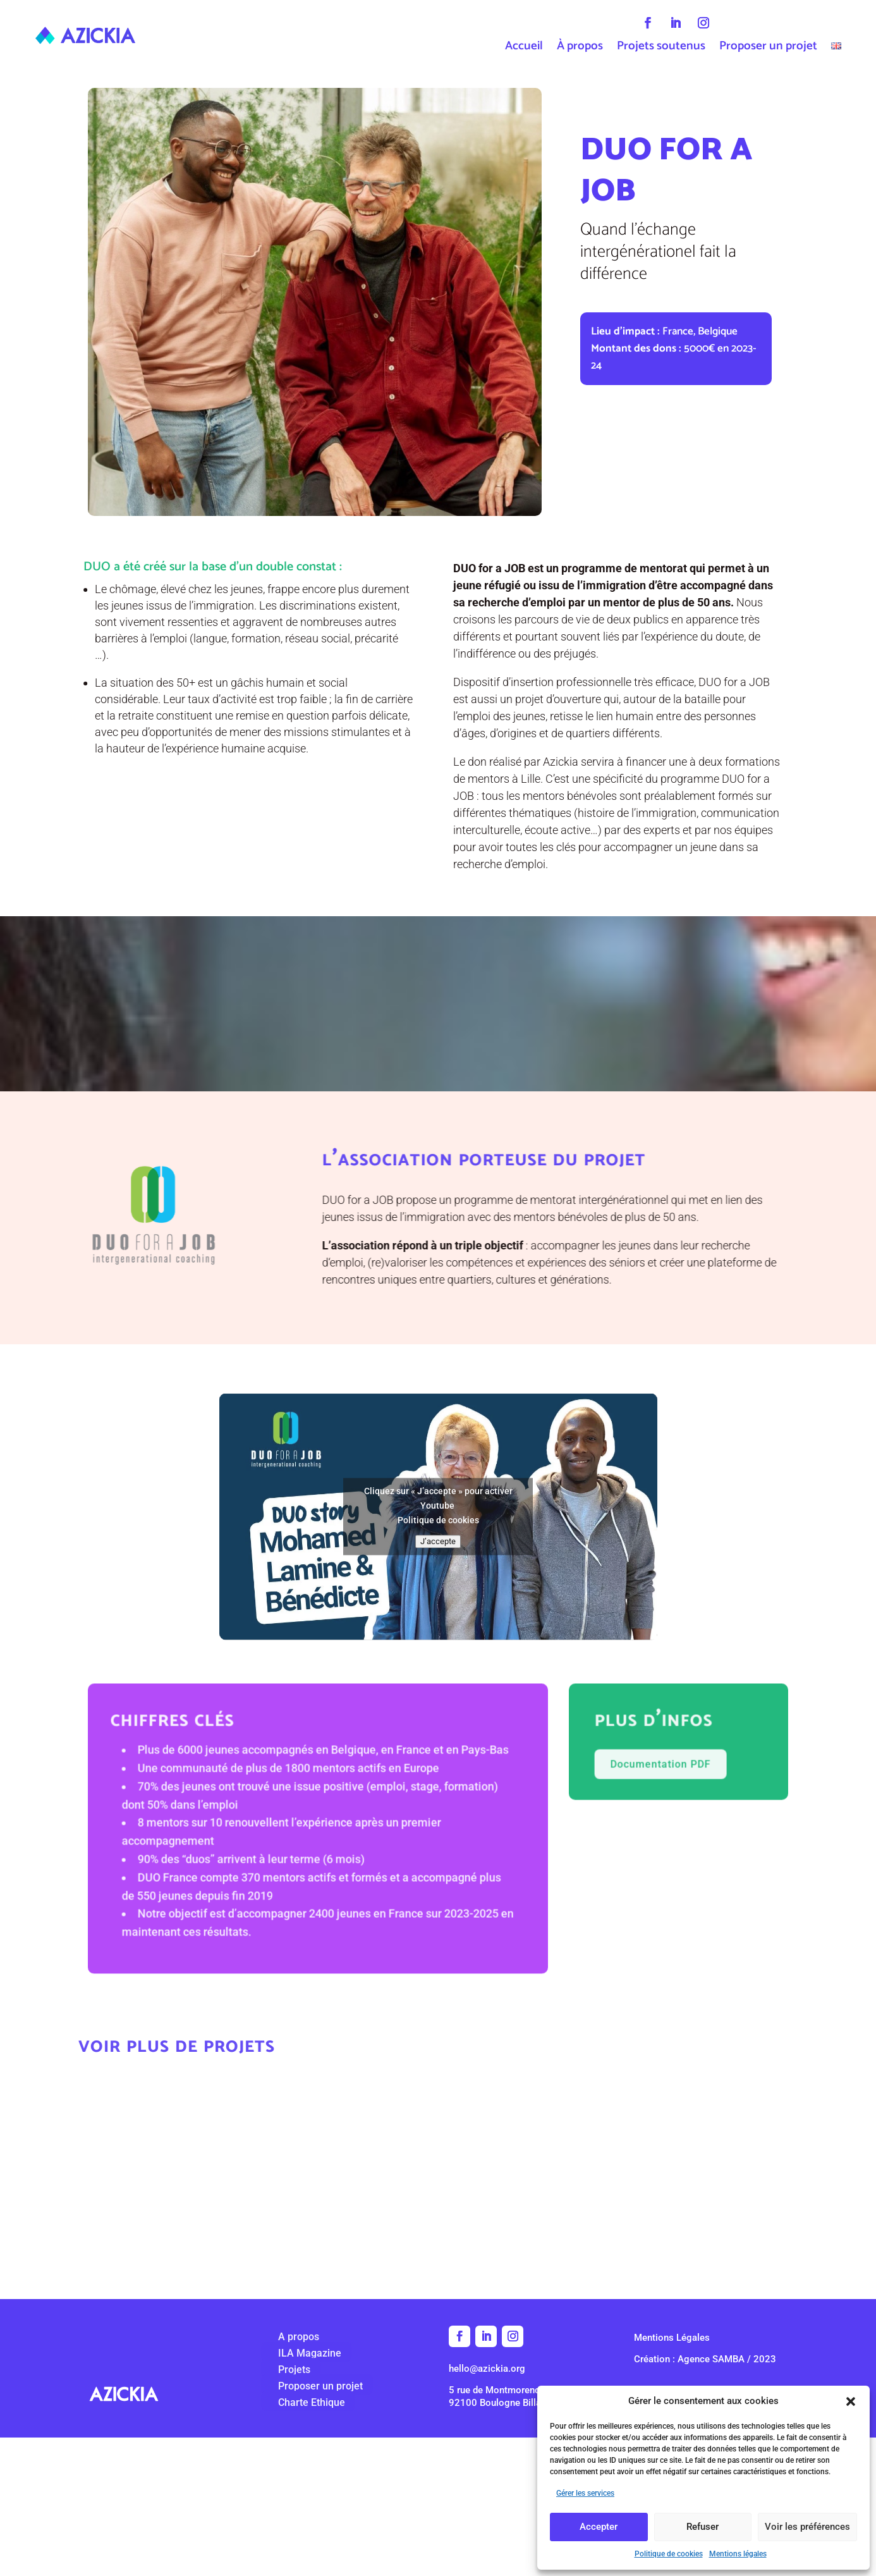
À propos (580, 49)
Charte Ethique (290, 2402)
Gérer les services (585, 2493)
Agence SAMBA (711, 2359)
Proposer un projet (768, 49)
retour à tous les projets (438, 2257)
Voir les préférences (807, 2526)
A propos (277, 2337)
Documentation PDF (640, 1810)
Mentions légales (738, 2553)
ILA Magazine (288, 2353)
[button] (850, 2401)
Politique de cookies (669, 2553)
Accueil (524, 49)
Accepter (598, 2526)
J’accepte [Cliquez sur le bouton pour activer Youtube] (438, 1587)
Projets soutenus (661, 49)
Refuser (702, 2526)
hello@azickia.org (487, 2368)
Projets (273, 2370)
